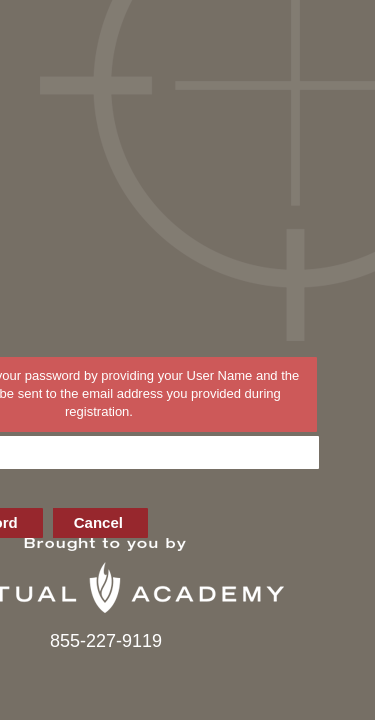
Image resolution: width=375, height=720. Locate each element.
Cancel (98, 522)
